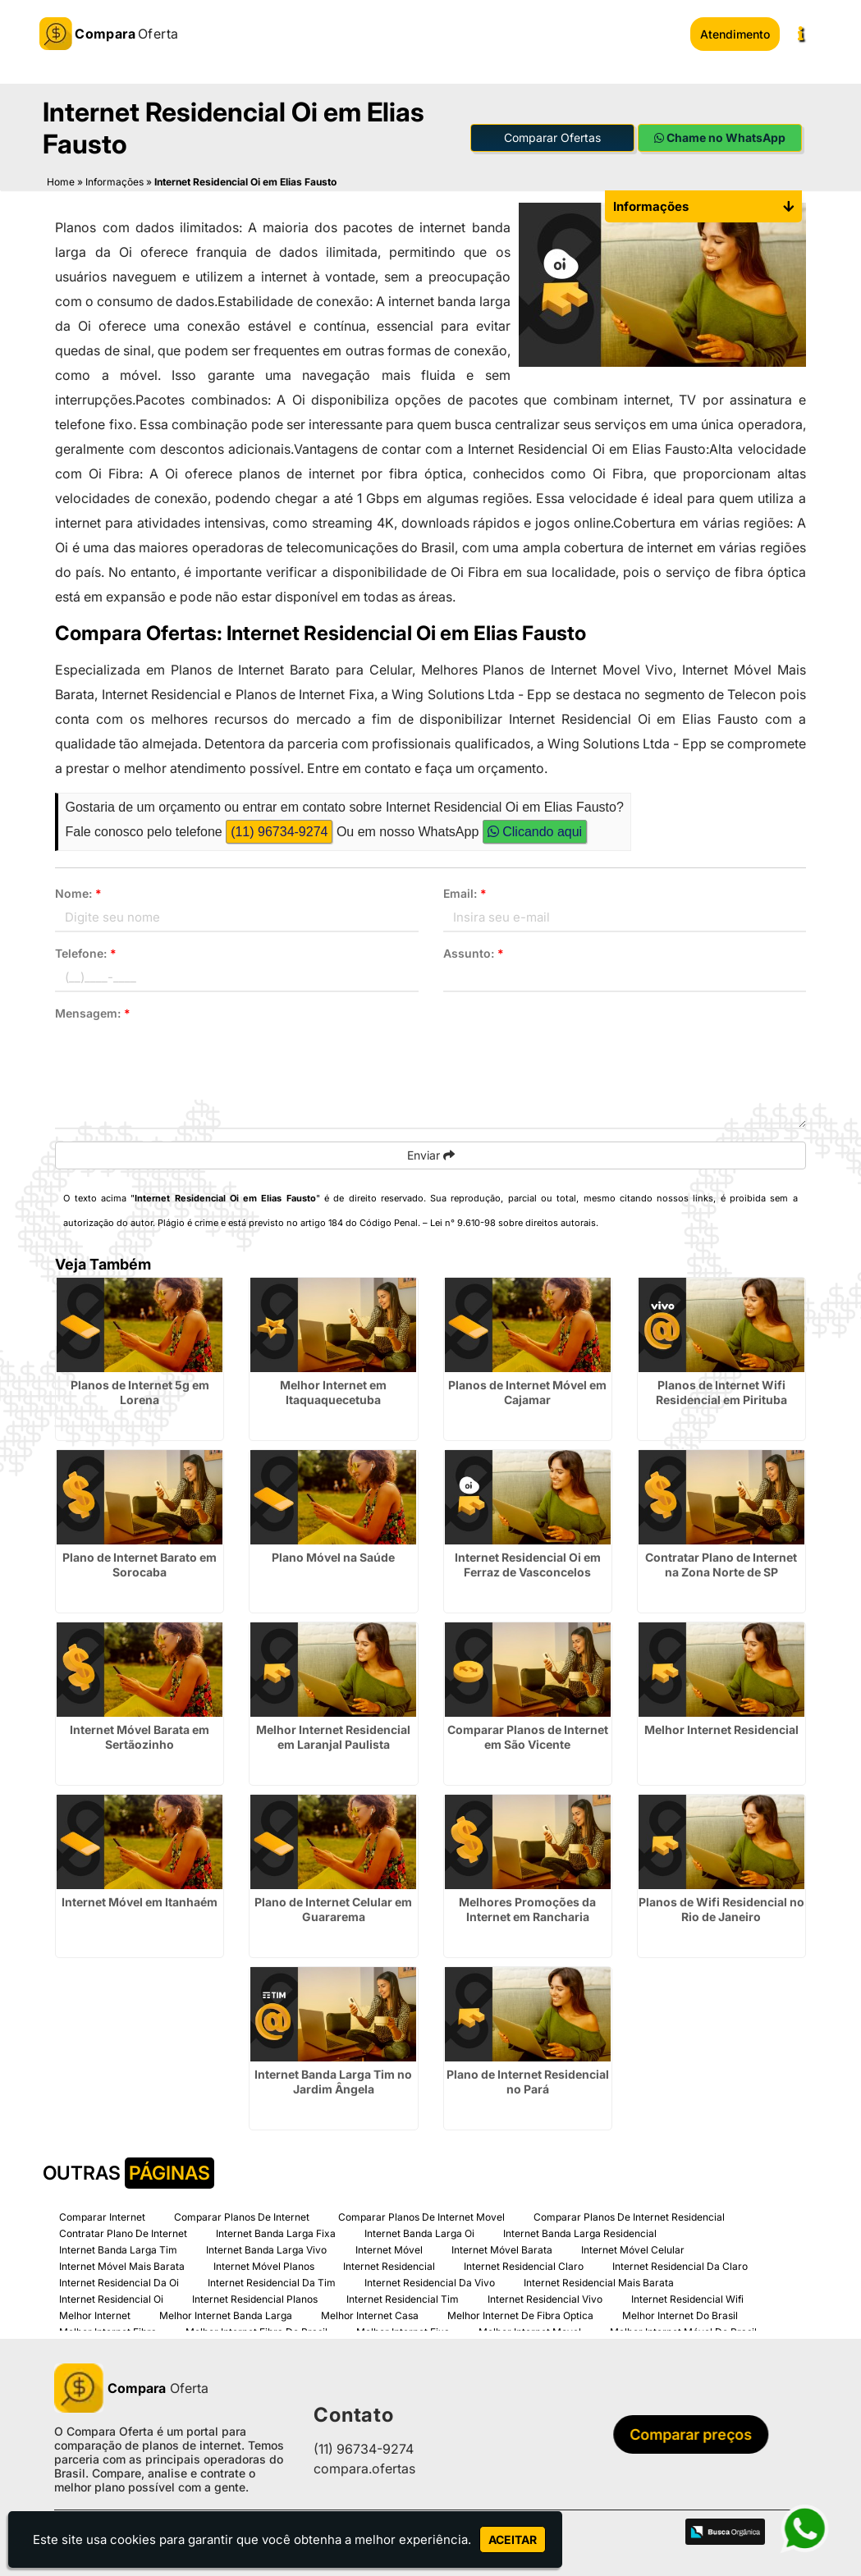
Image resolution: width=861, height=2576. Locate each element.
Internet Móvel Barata (501, 2248)
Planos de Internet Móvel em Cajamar (527, 1390)
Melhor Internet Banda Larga (225, 2314)
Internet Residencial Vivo (545, 2297)
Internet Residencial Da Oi (119, 2281)
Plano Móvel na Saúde (333, 1556)
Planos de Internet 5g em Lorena (140, 1390)
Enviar (431, 1153)
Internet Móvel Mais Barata (122, 2264)
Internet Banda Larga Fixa (276, 2232)
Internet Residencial (389, 2264)
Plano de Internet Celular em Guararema (333, 1907)
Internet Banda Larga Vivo (266, 2248)
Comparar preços (696, 2432)
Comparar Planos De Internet (241, 2215)
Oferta (131, 2386)
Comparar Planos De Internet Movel (421, 2215)
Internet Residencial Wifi (687, 2297)
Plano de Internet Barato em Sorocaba (139, 1563)
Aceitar (512, 2539)
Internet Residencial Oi (111, 2297)
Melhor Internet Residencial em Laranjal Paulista (333, 1735)
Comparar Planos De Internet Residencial (629, 2215)
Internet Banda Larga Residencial (580, 2232)
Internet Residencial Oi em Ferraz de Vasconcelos (528, 1563)
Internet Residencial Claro (524, 2264)
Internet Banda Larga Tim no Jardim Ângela (333, 2080)
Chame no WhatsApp (719, 136)
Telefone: (86, 952)
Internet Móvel (389, 2248)
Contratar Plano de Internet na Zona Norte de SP (721, 1563)
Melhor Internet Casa (370, 2314)
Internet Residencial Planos (255, 2297)
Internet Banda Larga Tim (118, 2248)
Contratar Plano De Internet (123, 2232)
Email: (465, 892)
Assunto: (473, 952)
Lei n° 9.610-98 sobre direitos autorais (513, 1221)
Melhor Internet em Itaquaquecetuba (333, 1390)
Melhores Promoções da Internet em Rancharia (527, 1907)
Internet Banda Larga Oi (419, 2232)
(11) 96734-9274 (279, 830)
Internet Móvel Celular (633, 2248)
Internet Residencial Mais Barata (599, 2281)
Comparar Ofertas (552, 136)
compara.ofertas (364, 2467)
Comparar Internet (102, 2215)
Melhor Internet (95, 2314)
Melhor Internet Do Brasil (680, 2314)
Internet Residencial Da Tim (272, 2281)
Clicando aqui (535, 830)
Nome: (78, 892)
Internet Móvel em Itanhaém (140, 1900)
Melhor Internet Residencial (721, 1728)
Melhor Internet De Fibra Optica (520, 2314)
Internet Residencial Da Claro (680, 2264)
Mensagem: (93, 1011)
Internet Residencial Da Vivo (429, 2281)
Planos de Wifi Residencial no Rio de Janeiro (721, 1907)
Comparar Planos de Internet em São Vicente (527, 1735)
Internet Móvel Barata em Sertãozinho (139, 1735)
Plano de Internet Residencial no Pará (528, 2080)
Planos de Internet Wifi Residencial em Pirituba (721, 1390)
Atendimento (735, 34)
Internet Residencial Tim (402, 2297)
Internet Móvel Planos (263, 2264)
